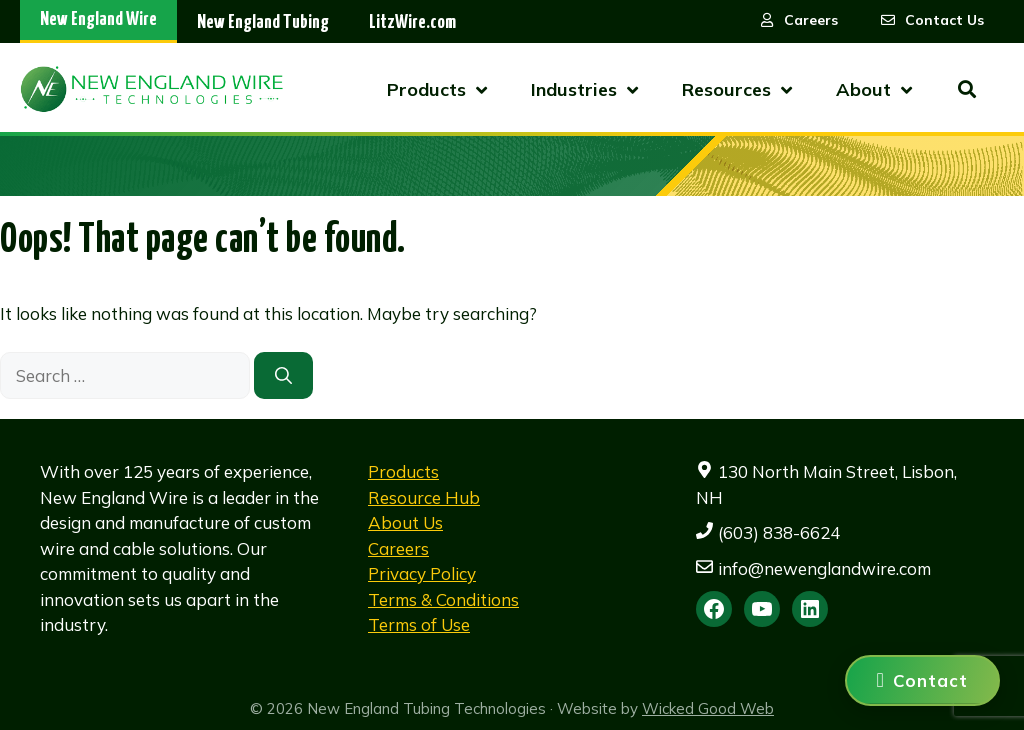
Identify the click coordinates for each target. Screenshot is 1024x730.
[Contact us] (922, 680)
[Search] (283, 376)
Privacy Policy (422, 573)
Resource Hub (424, 497)
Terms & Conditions (443, 599)
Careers (398, 548)
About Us (405, 522)
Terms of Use (419, 624)
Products (403, 471)
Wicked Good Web (708, 708)
